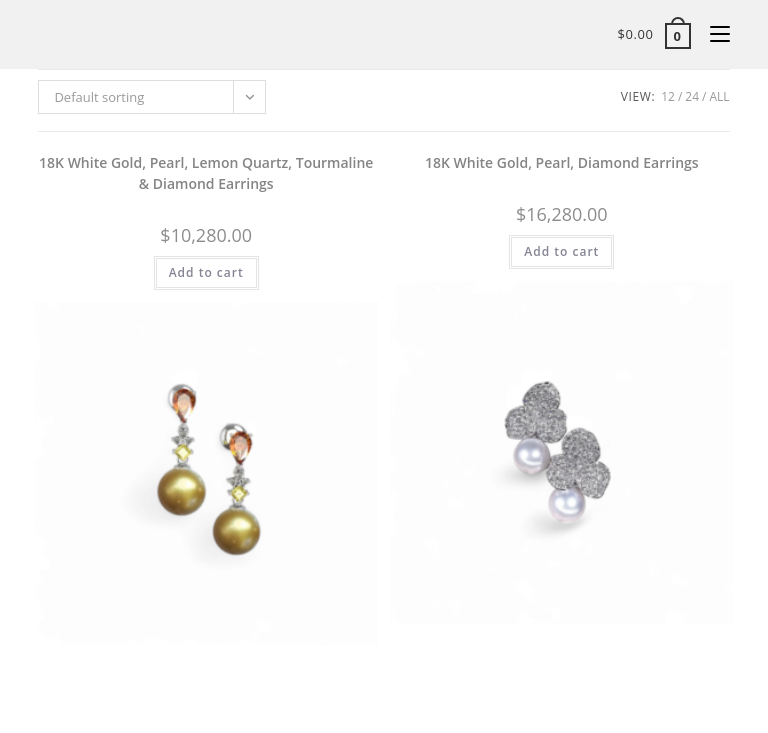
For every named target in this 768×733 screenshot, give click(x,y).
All (719, 96)
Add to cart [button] (206, 272)
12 (668, 96)
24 (692, 96)
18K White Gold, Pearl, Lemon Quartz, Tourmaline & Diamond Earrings (206, 173)
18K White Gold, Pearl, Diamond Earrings (562, 162)
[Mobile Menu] (712, 34)
